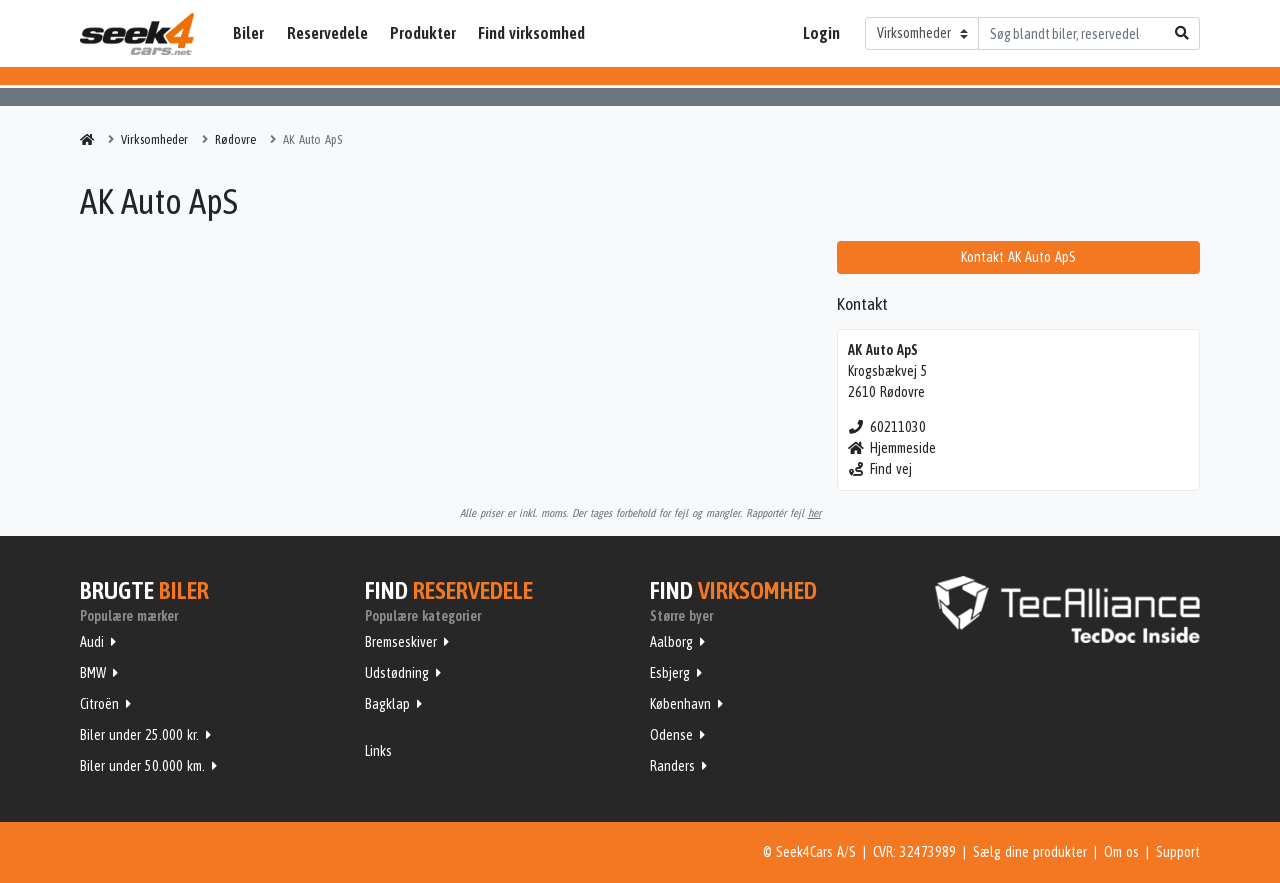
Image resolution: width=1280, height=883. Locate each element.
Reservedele (327, 33)
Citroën (99, 704)
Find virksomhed (531, 33)
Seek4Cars (137, 34)
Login (821, 33)
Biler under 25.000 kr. (139, 735)
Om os (1121, 852)
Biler (248, 33)
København (680, 704)
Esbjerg (670, 673)
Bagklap (387, 704)
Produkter (423, 33)
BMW (93, 673)
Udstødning (397, 673)
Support (1178, 852)
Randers (672, 766)
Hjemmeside (892, 448)
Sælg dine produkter (1030, 852)
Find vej (880, 469)
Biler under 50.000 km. (142, 766)
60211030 (887, 427)
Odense (671, 735)
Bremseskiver (401, 642)
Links (378, 751)
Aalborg (671, 642)
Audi (92, 642)
